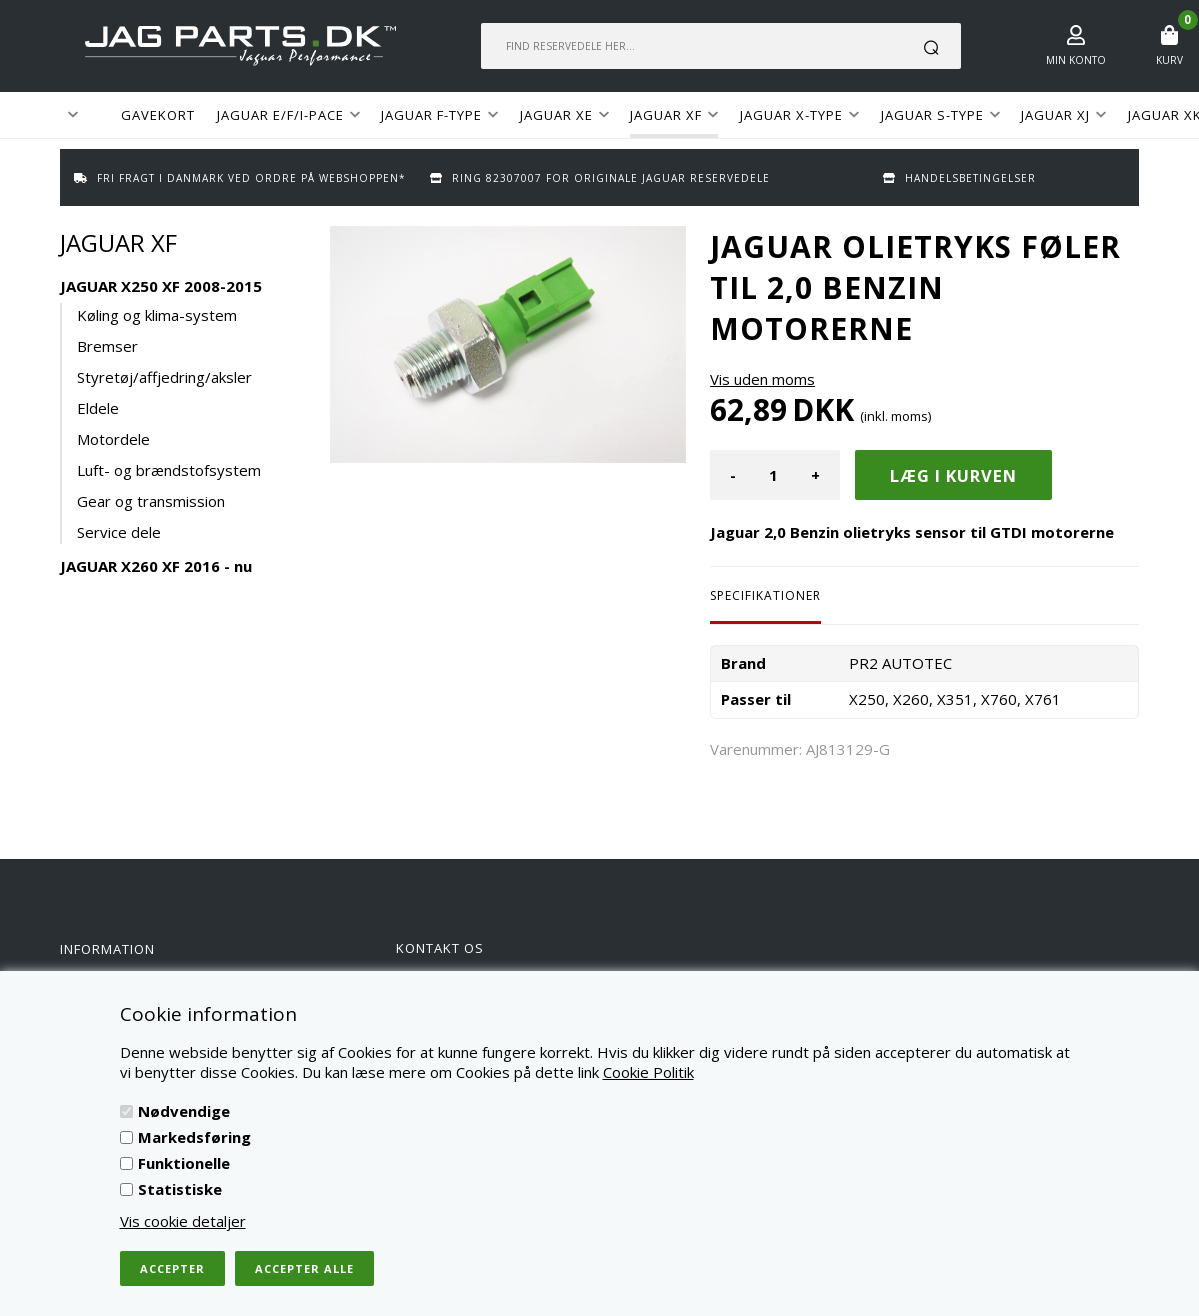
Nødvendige (184, 1111)
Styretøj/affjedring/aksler (164, 377)
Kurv (1169, 60)
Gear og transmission (151, 501)
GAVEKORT (158, 115)
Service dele (119, 532)
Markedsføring (194, 1137)
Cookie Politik (648, 1072)
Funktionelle (184, 1163)
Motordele (113, 439)
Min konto (1076, 60)
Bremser (107, 346)
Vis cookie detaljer (183, 1221)
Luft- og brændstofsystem (169, 470)
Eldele (98, 408)
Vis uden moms (762, 379)
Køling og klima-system (157, 315)
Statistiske (180, 1189)
